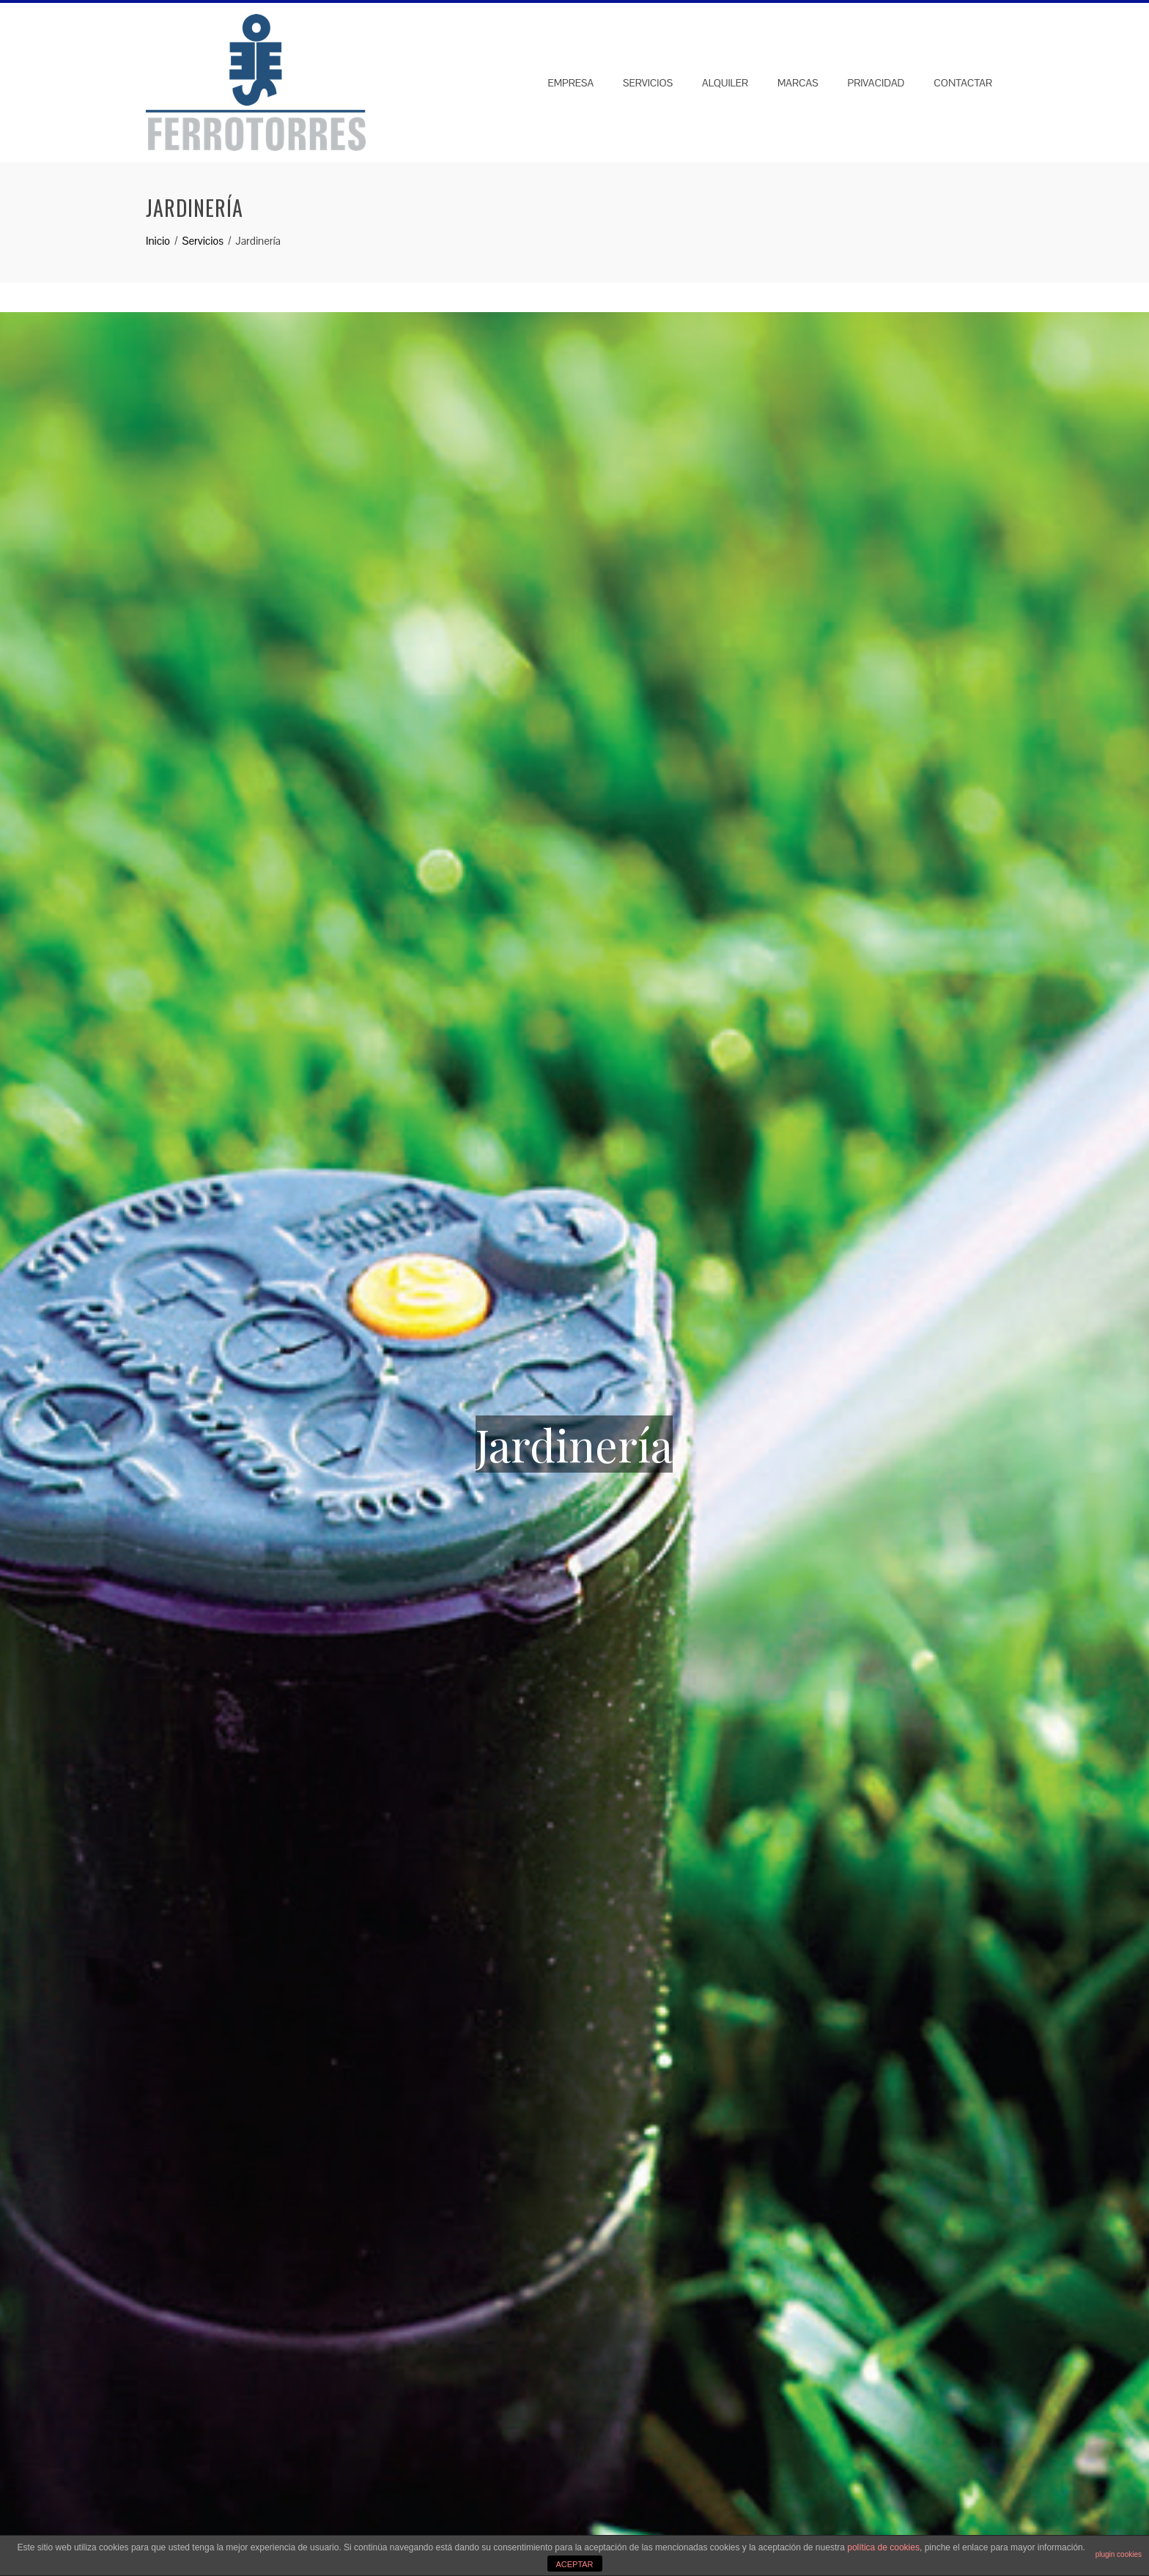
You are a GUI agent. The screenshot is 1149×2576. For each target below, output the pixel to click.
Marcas (798, 82)
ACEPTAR (574, 2564)
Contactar (963, 82)
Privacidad (876, 82)
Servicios (648, 82)
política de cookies (883, 2547)
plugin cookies (1119, 2554)
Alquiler (725, 82)
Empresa (570, 82)
